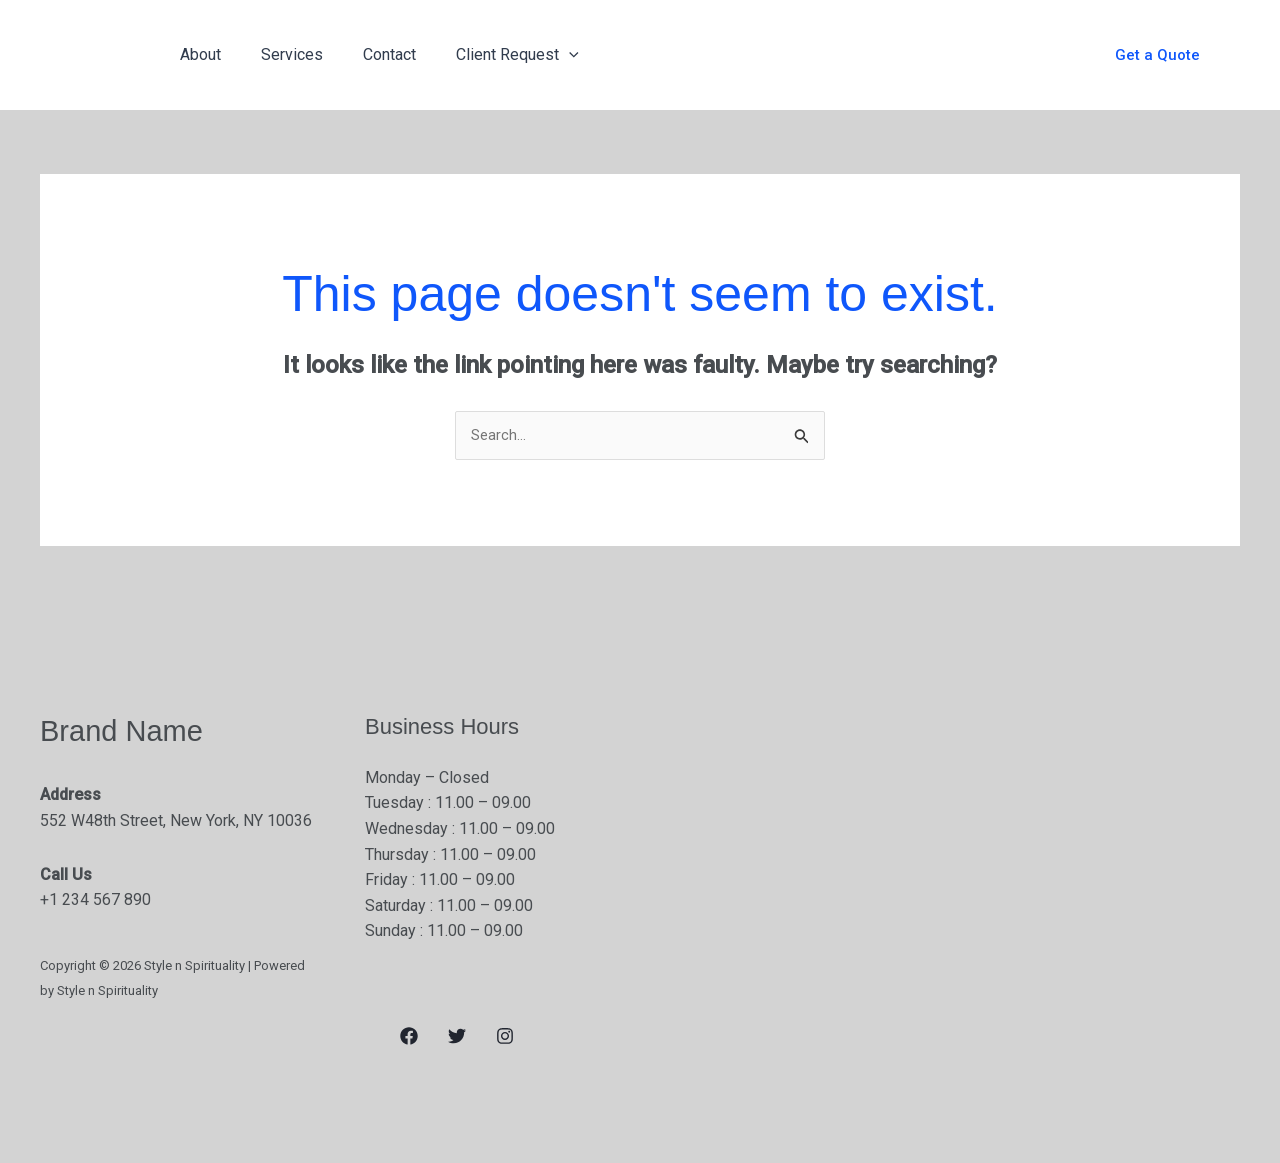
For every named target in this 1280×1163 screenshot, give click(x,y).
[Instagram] (505, 1038)
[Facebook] (409, 1038)
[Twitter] (457, 1038)
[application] (541, 55)
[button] (1157, 55)
